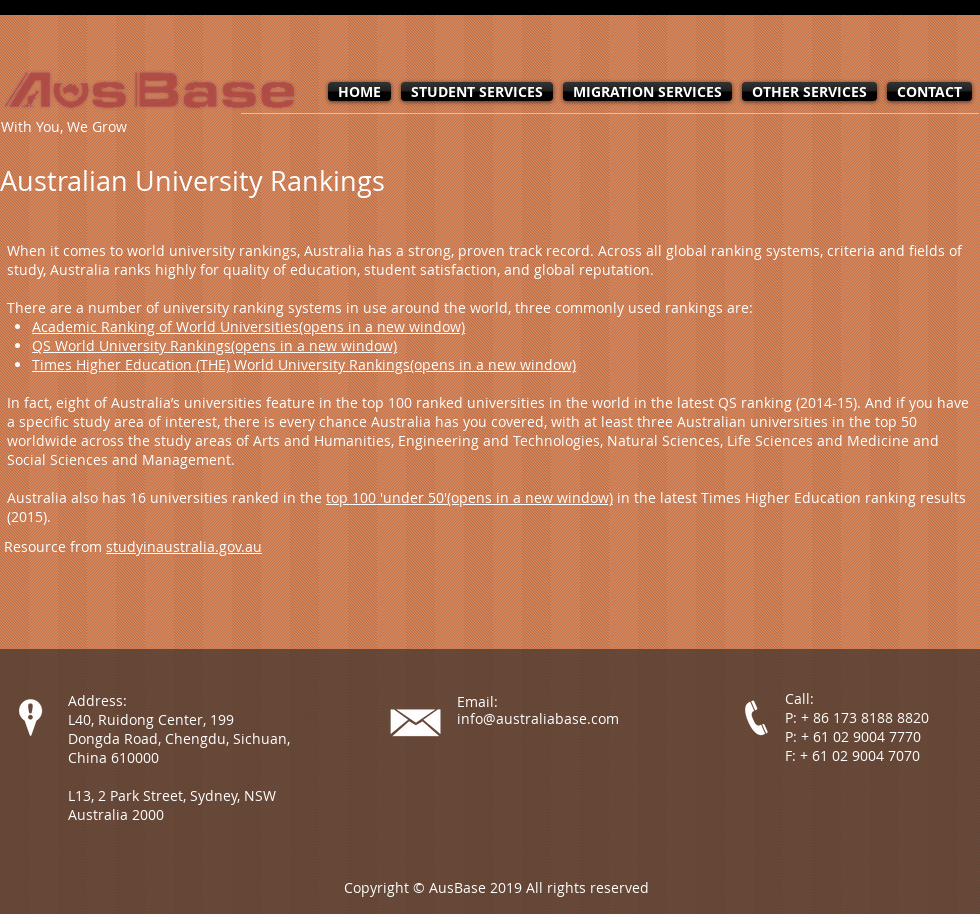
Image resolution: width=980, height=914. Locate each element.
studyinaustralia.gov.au (184, 546)
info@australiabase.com (538, 718)
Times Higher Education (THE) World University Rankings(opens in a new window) (304, 364)
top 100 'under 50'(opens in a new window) (469, 497)
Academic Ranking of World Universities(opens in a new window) (248, 326)
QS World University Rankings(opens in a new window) (214, 345)
